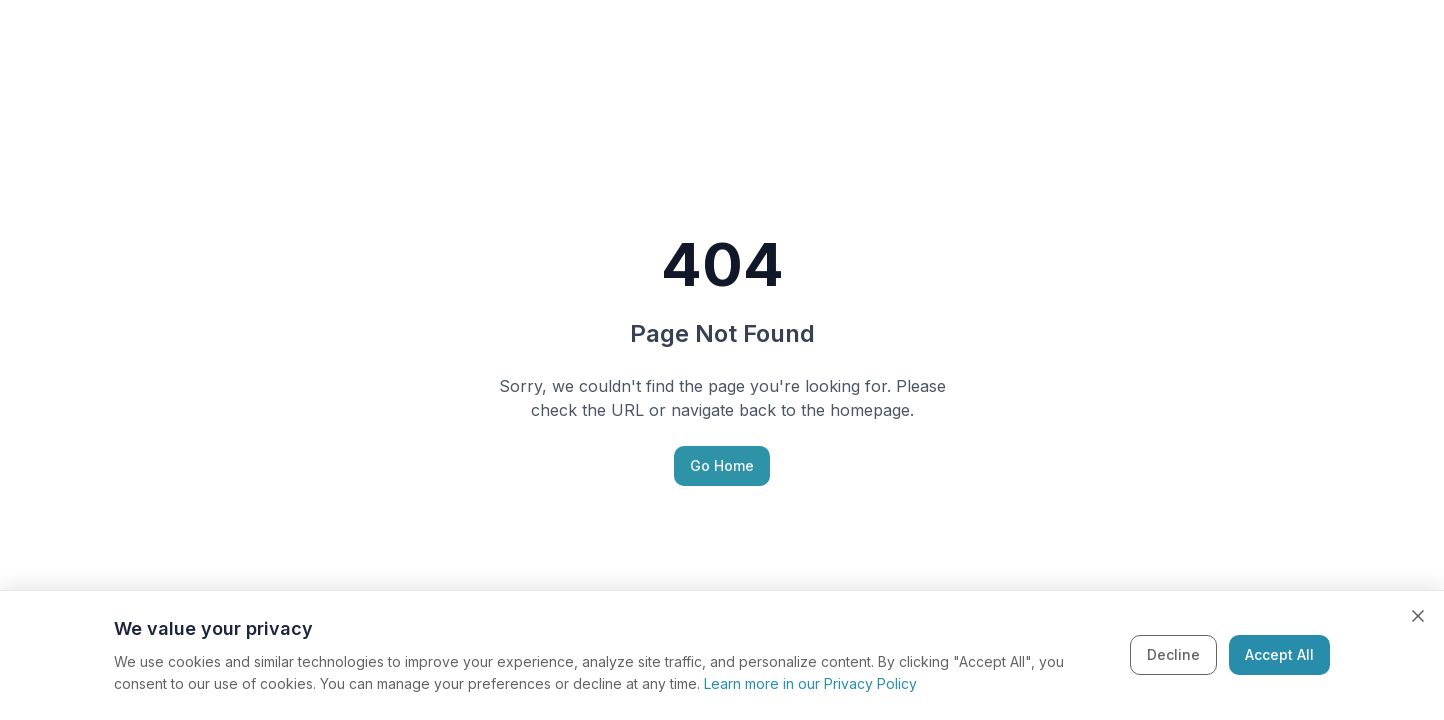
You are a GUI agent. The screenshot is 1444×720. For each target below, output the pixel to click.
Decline (1173, 654)
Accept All (1279, 654)
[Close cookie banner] (1418, 616)
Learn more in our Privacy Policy (810, 683)
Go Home (722, 465)
